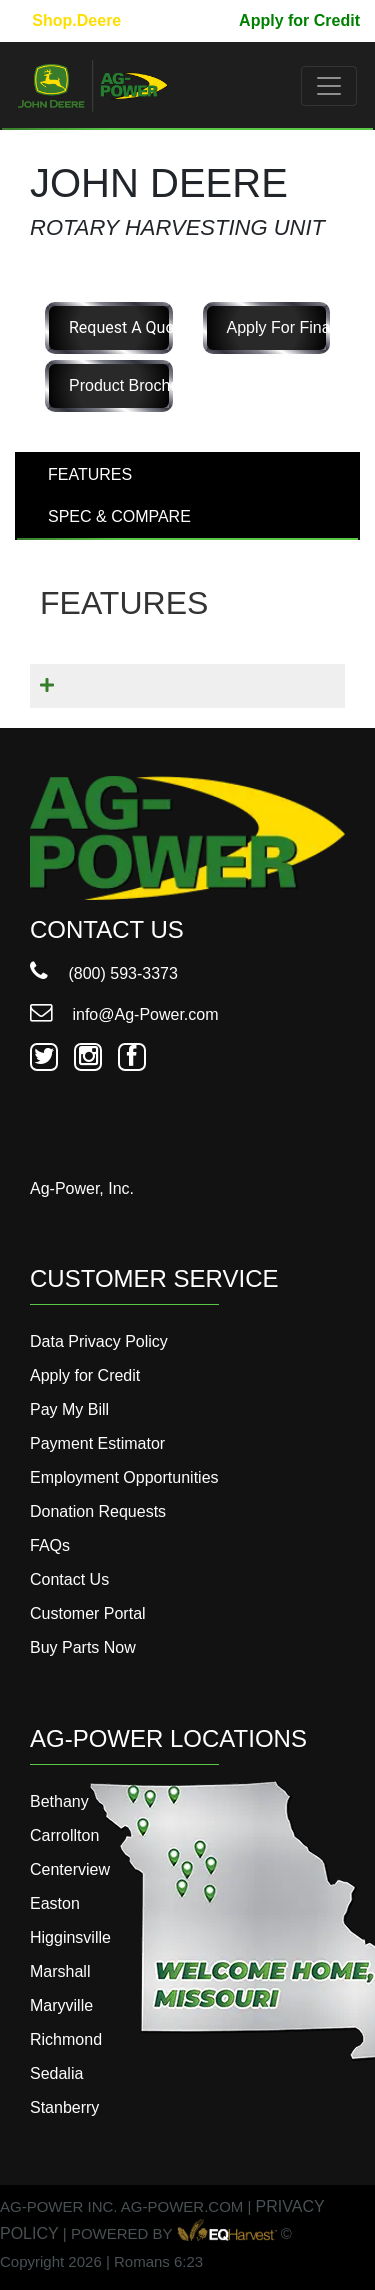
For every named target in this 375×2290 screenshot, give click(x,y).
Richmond (66, 2039)
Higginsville (70, 1937)
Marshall (60, 1971)
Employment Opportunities (124, 1477)
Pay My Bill (181, 20)
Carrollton (64, 1835)
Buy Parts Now (83, 1647)
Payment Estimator (97, 1443)
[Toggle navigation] (329, 86)
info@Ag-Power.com (124, 1014)
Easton (55, 1903)
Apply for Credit (299, 20)
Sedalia (56, 2073)
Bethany (59, 1801)
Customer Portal (88, 1613)
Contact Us (69, 1579)
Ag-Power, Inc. (82, 1188)
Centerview (70, 1869)
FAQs (50, 1545)
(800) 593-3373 (104, 973)
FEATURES (90, 474)
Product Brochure (121, 385)
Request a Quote (121, 327)
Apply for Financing (279, 327)
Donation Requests (98, 1511)
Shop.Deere (76, 20)
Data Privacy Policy (99, 1341)
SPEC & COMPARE (119, 516)
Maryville (61, 2005)
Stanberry (64, 2107)
